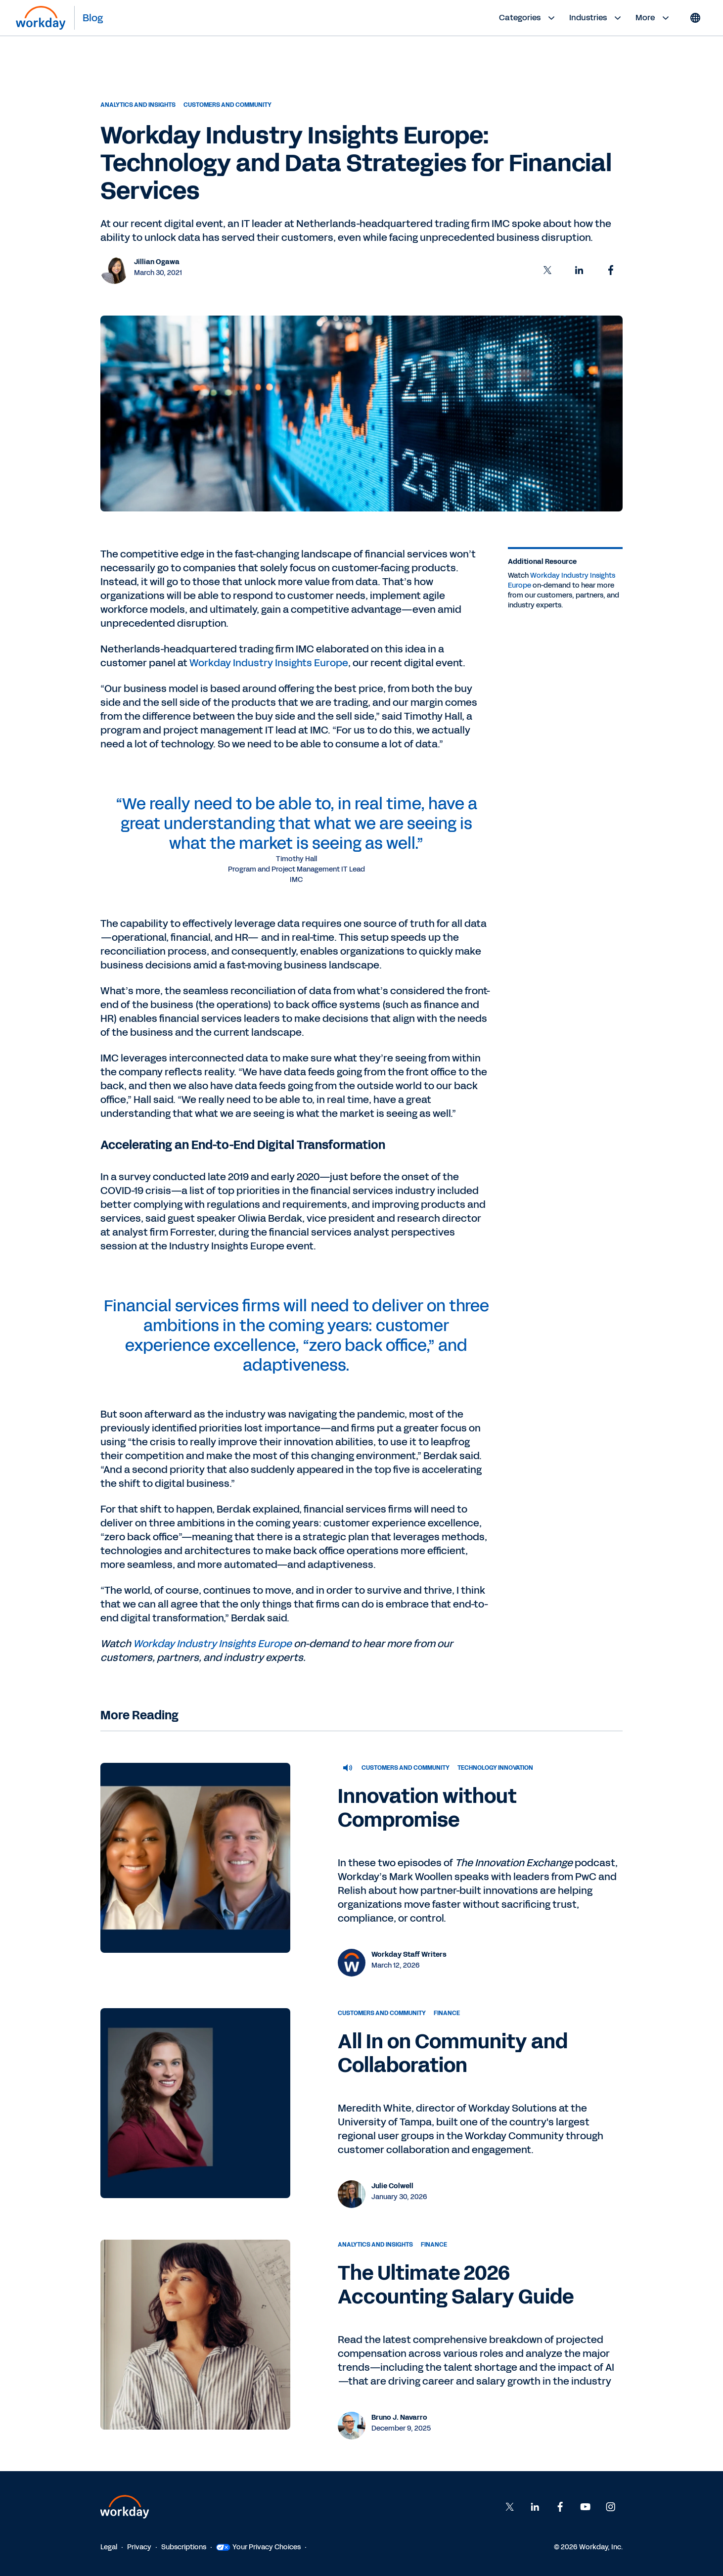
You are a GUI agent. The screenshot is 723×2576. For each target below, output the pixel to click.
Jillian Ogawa (157, 262)
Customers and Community (227, 105)
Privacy (139, 2547)
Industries (596, 18)
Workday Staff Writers (409, 1954)
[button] (547, 270)
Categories (528, 18)
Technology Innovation (495, 1768)
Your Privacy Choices (258, 2547)
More (653, 18)
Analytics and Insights (138, 105)
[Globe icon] (695, 18)
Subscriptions (183, 2547)
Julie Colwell (392, 2186)
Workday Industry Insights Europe (268, 663)
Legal (108, 2547)
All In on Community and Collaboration (453, 2053)
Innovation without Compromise (427, 1808)
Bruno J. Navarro (399, 2417)
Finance (447, 2013)
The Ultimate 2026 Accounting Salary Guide (456, 2285)
